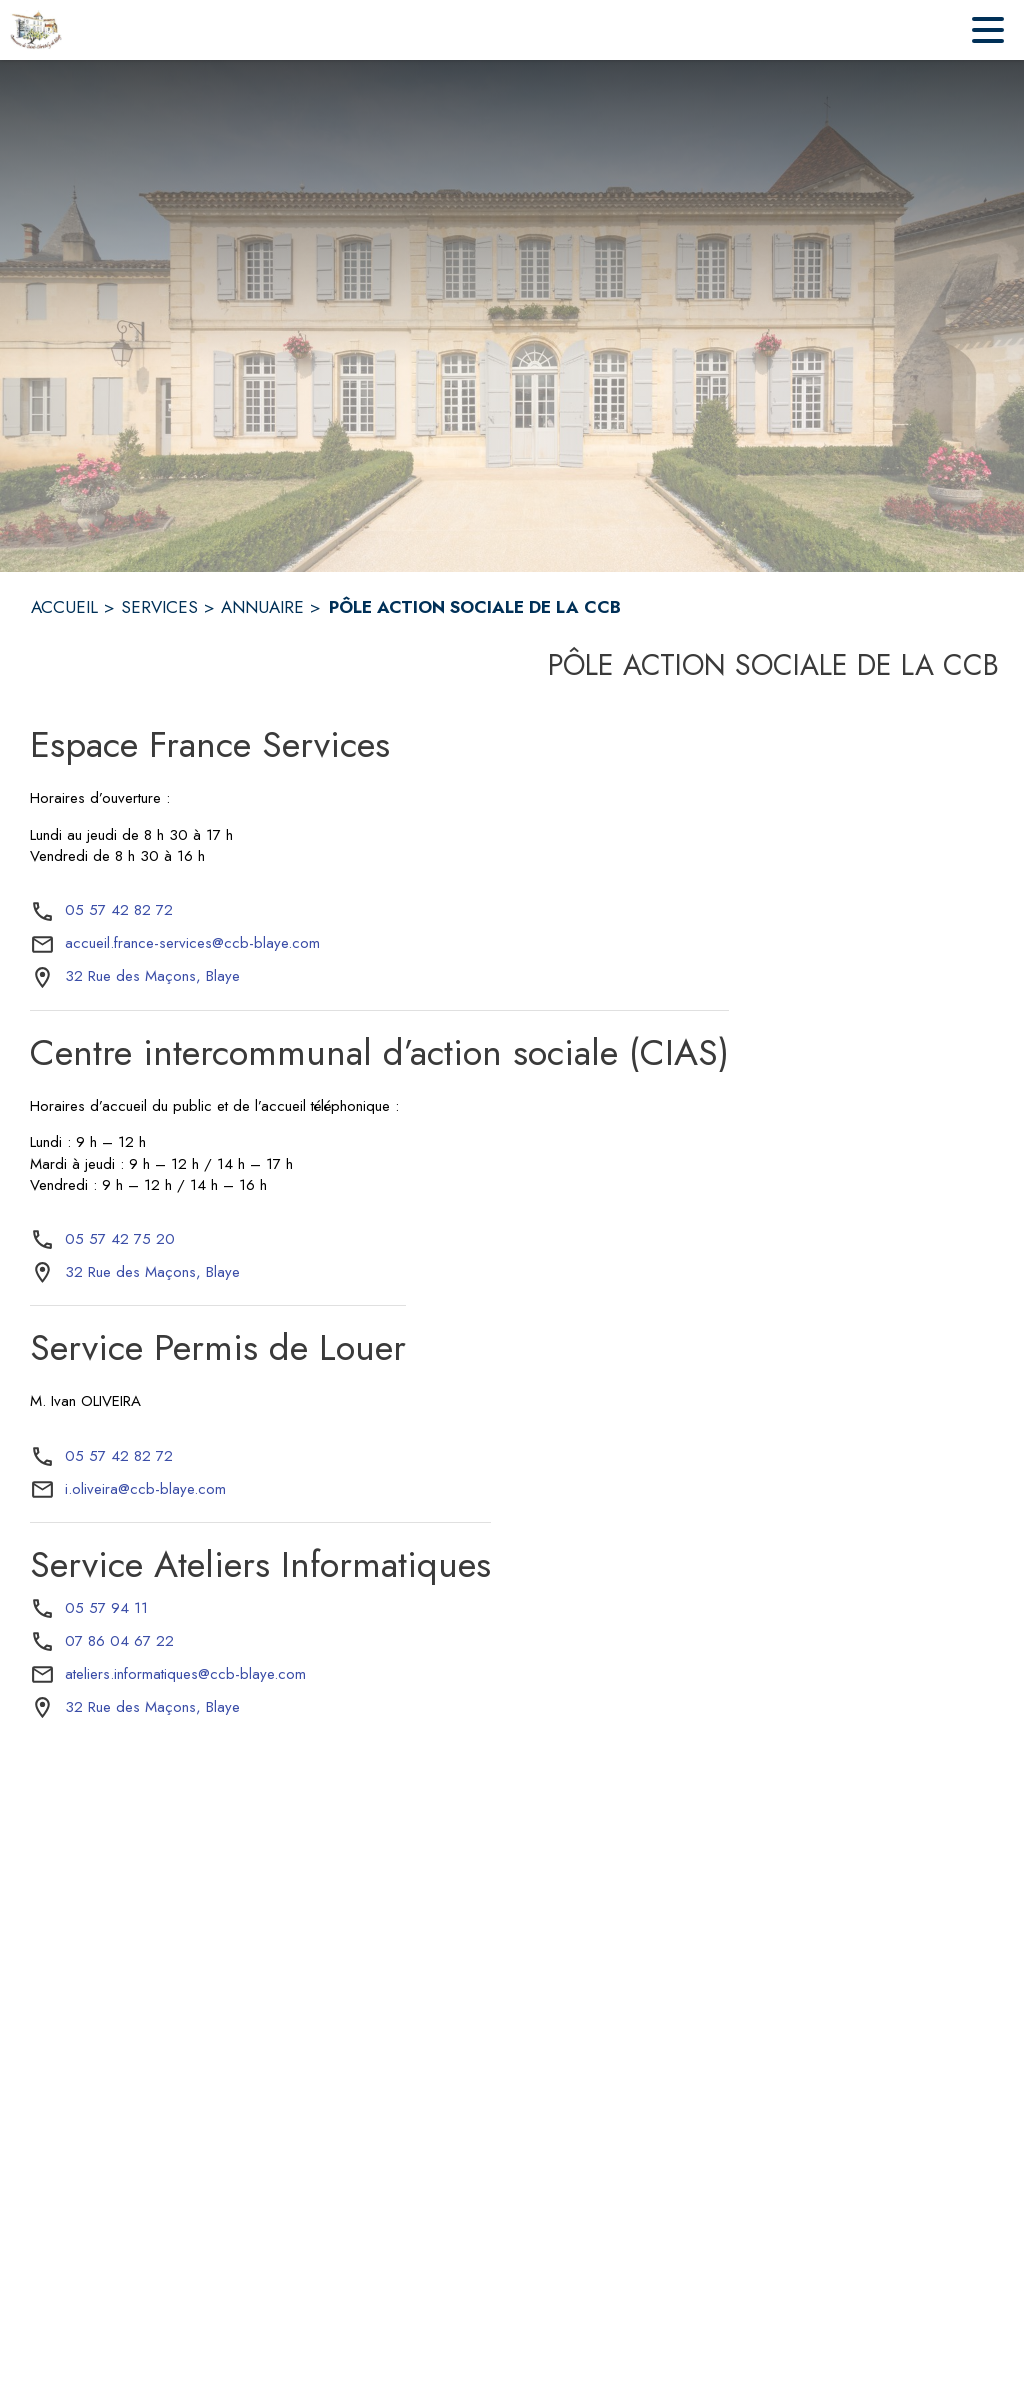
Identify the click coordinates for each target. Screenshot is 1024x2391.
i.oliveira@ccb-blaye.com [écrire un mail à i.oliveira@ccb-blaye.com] (145, 1489)
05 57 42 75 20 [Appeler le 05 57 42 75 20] (120, 1239)
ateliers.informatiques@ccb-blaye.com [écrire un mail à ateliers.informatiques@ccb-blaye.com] (185, 1674)
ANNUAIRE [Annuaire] (262, 607)
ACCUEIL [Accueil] (64, 607)
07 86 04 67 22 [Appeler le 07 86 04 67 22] (119, 1641)
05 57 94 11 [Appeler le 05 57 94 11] (106, 1608)
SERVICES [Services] (159, 607)
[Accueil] (36, 30)
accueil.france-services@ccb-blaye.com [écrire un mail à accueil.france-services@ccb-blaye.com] (192, 943)
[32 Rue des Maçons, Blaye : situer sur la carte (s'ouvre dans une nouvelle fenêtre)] (152, 977)
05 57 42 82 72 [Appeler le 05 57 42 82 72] (119, 910)
